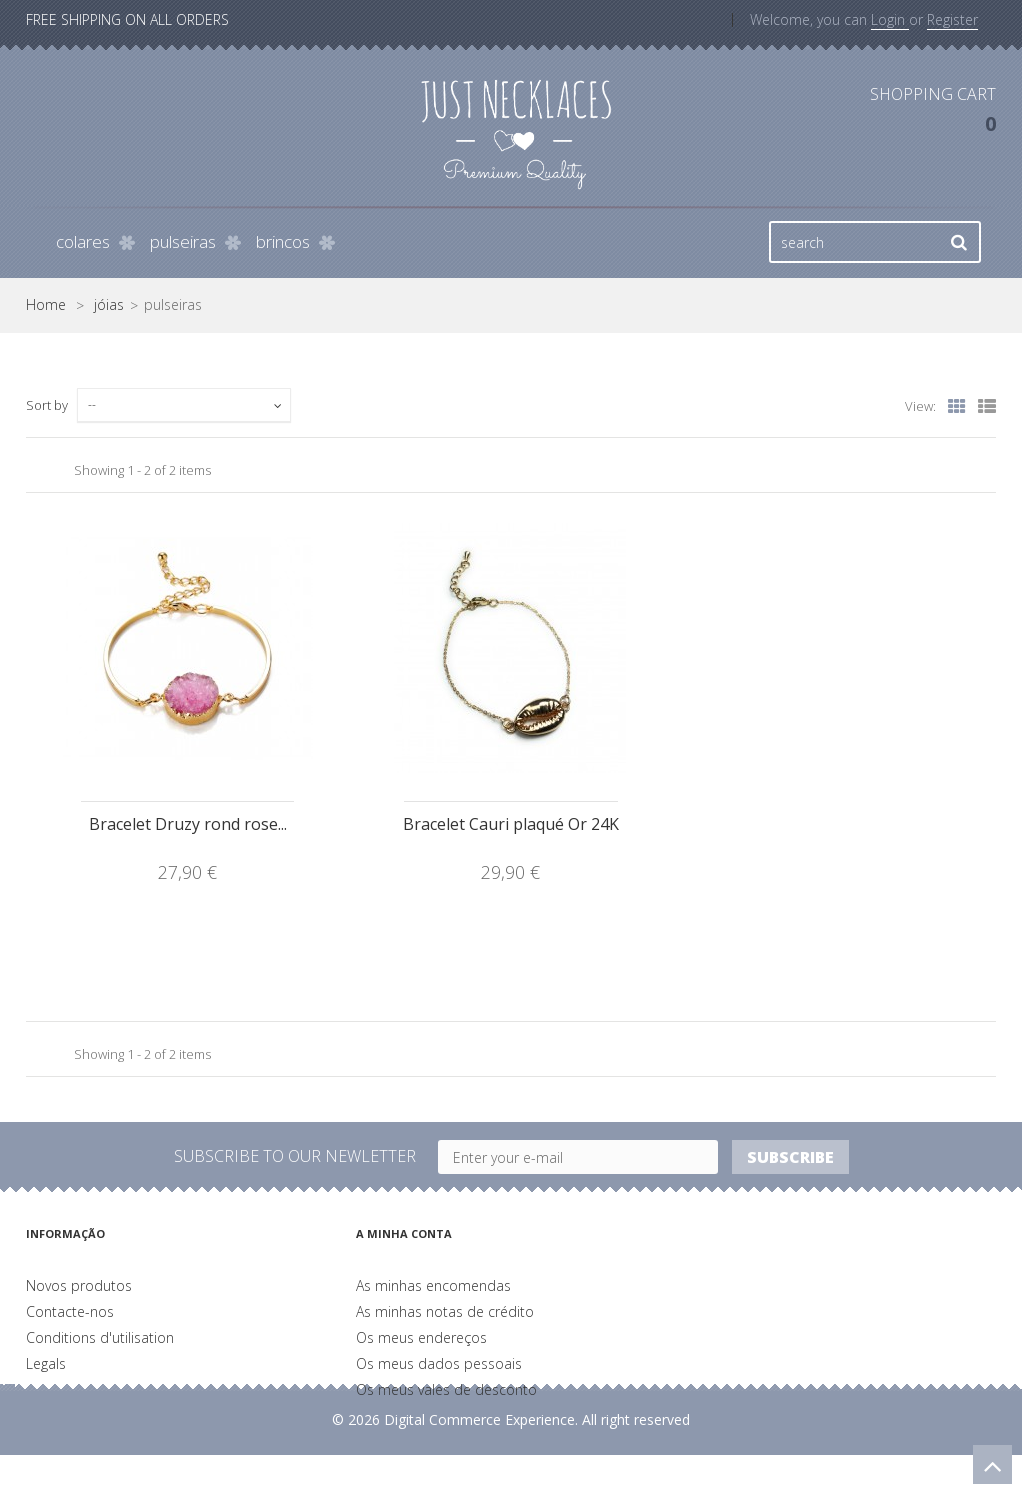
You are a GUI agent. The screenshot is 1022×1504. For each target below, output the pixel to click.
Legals (46, 1363)
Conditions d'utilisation (100, 1337)
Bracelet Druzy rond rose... (188, 824)
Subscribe (790, 1157)
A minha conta (404, 1233)
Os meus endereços (421, 1337)
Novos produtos (79, 1285)
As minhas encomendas (433, 1285)
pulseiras (183, 241)
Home (46, 305)
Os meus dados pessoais (439, 1363)
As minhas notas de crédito (445, 1311)
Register (952, 19)
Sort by (47, 405)
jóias (109, 305)
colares (83, 241)
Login (890, 19)
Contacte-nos (70, 1311)
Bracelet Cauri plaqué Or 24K (511, 824)
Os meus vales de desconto (446, 1389)
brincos (283, 241)
